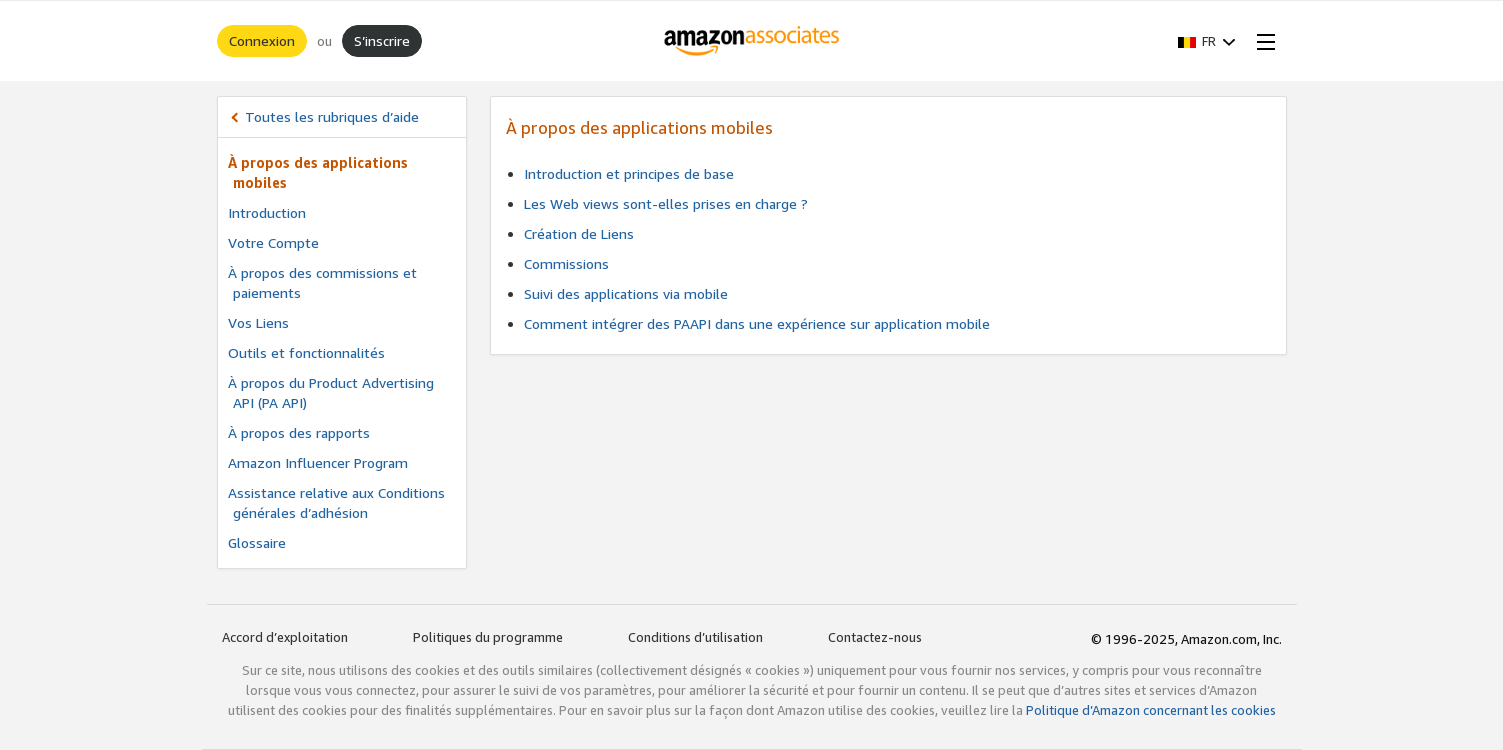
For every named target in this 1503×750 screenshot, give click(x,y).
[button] (1207, 41)
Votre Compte (273, 242)
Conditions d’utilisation (695, 637)
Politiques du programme (488, 637)
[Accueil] (751, 41)
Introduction (267, 212)
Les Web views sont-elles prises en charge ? (666, 203)
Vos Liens (258, 322)
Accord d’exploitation (285, 637)
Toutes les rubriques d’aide (332, 116)
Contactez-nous (875, 637)
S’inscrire (382, 40)
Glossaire (257, 542)
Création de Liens (579, 233)
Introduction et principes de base (629, 173)
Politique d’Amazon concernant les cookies (1151, 710)
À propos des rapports (299, 432)
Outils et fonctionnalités (306, 352)
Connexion (262, 40)
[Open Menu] (1262, 41)
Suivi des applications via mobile (626, 293)
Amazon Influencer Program (318, 462)
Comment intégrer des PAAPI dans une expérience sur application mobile (757, 323)
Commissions (566, 263)
